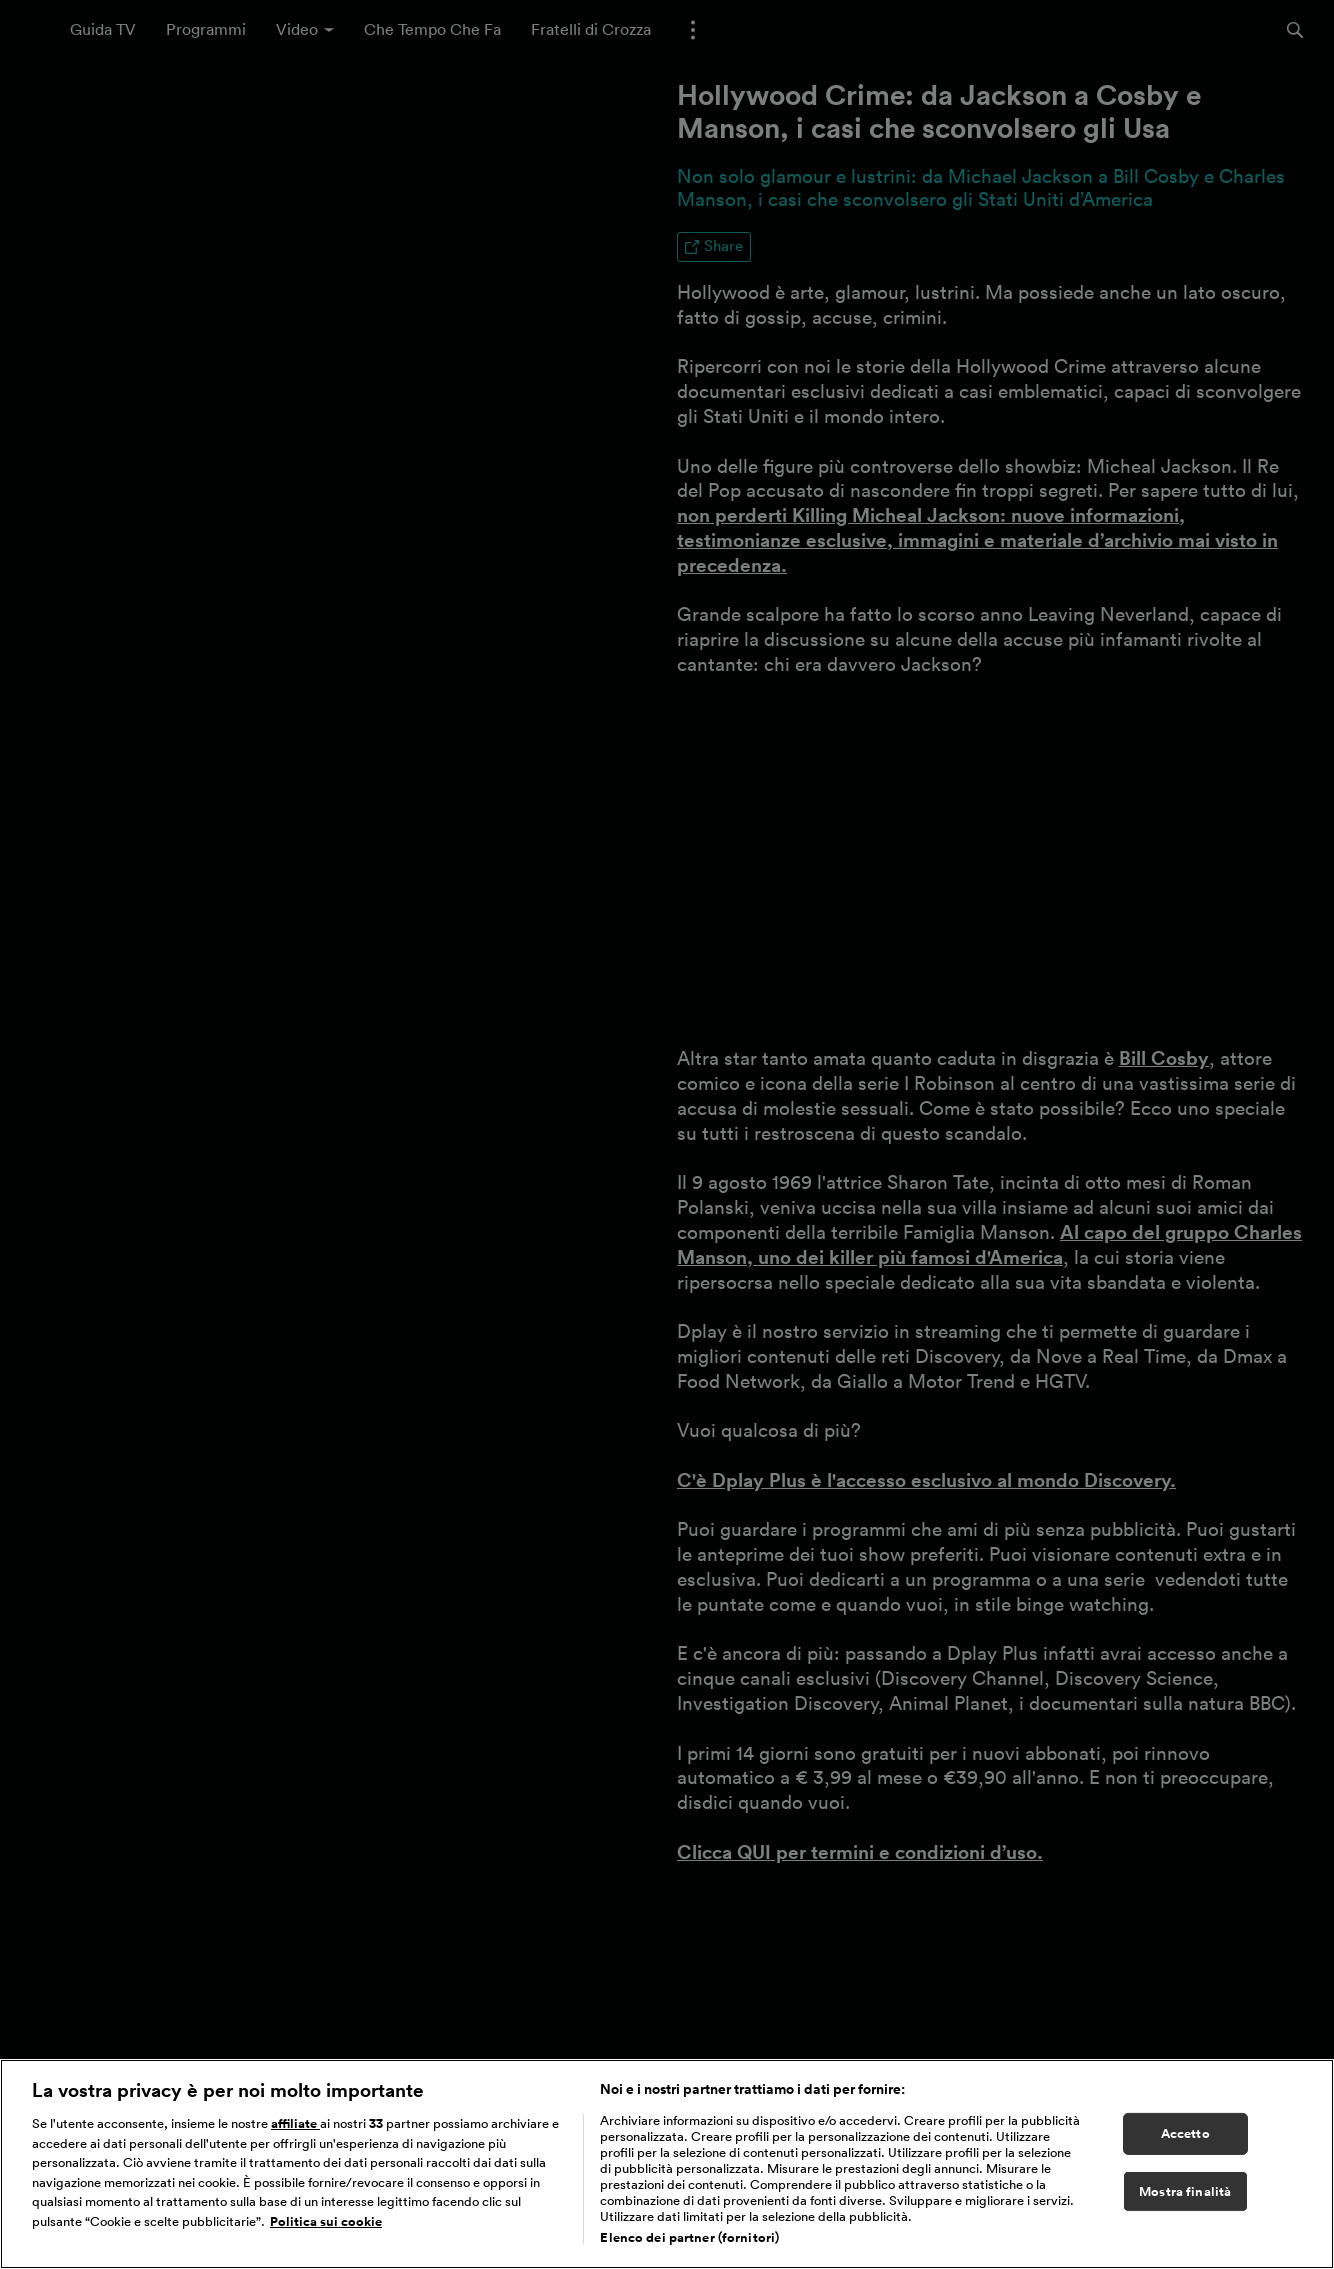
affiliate (295, 2123)
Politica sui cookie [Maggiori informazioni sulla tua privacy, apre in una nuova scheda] (326, 2221)
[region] (667, 2164)
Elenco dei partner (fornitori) (689, 2237)
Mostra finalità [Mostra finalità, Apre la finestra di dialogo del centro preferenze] (1185, 2191)
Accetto (1185, 2133)
